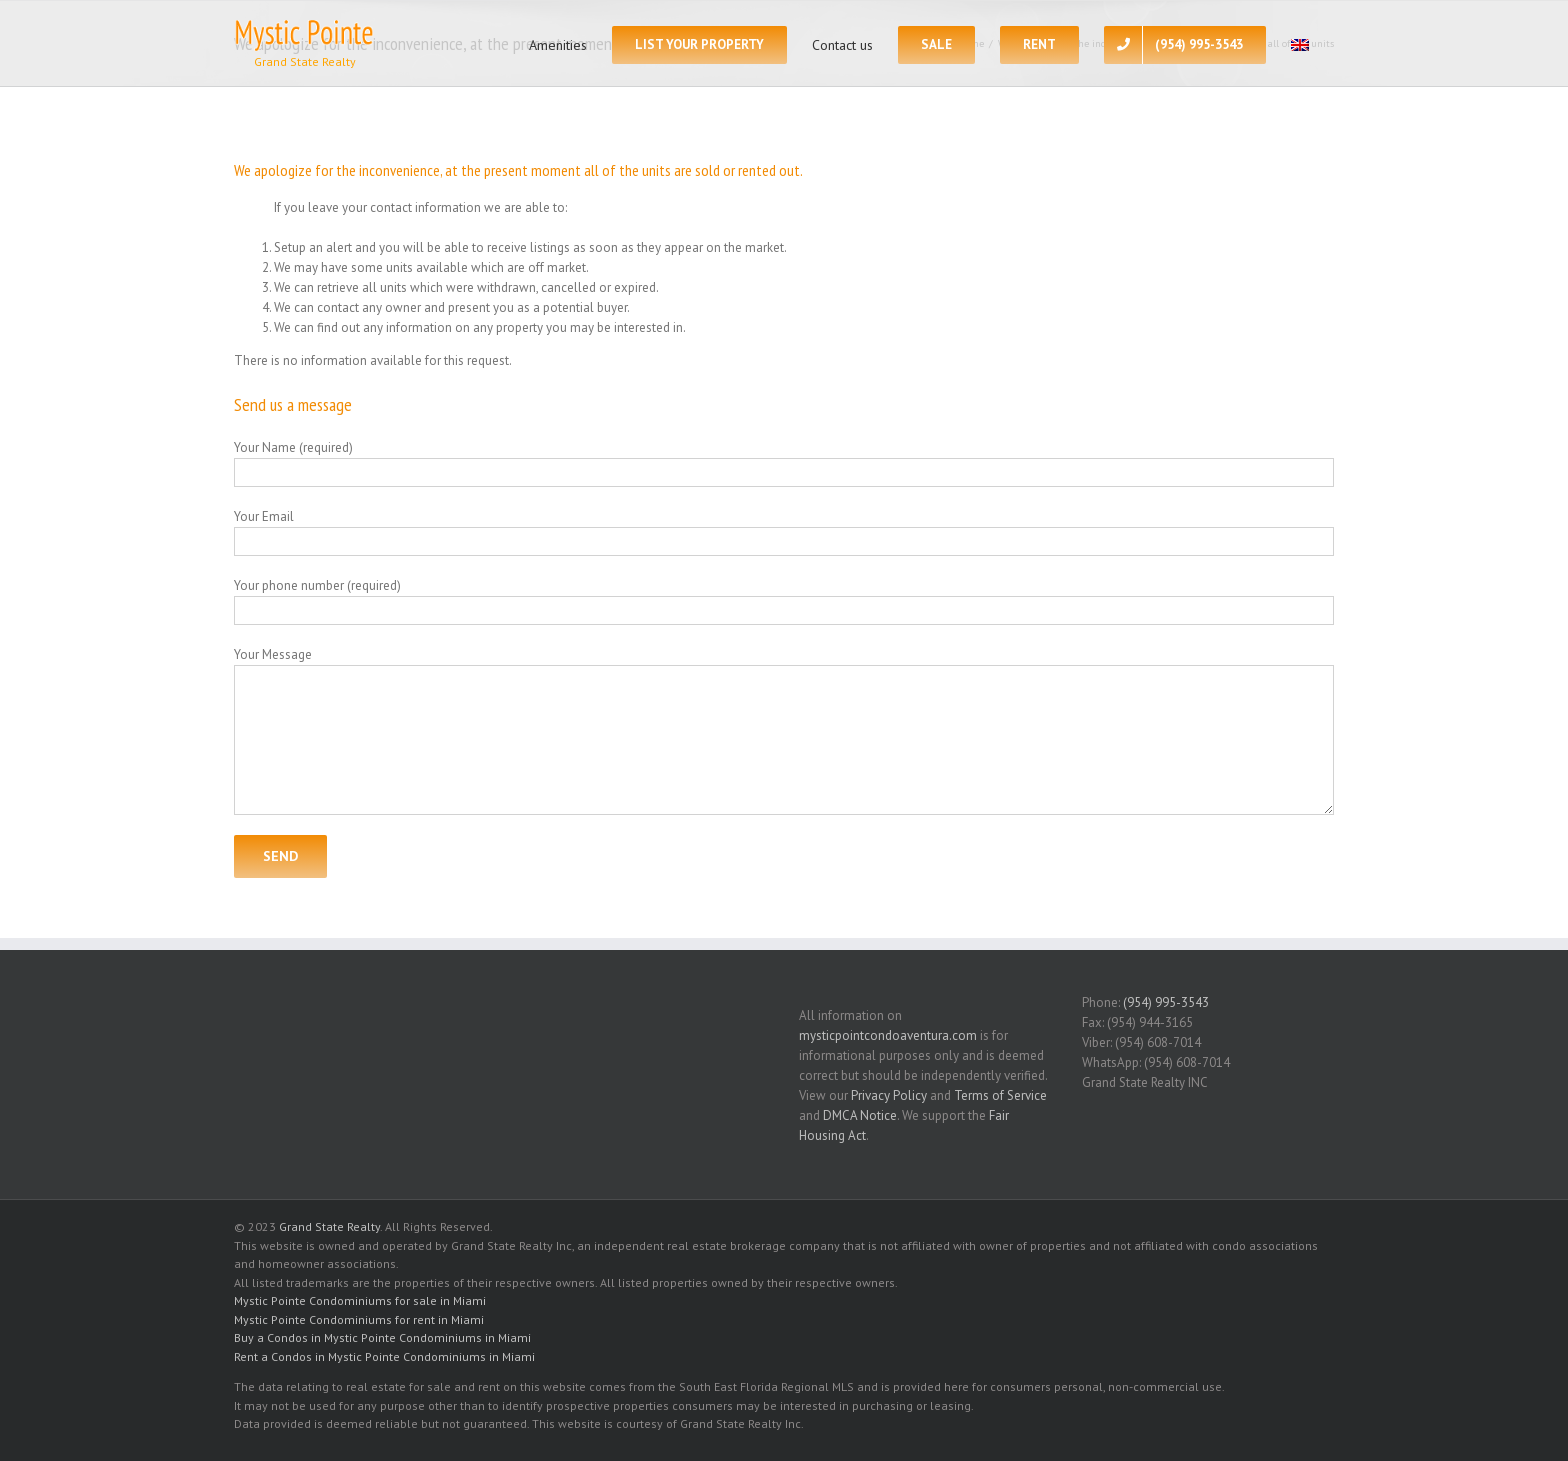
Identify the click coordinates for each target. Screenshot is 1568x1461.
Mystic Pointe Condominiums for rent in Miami (359, 1319)
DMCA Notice (860, 1115)
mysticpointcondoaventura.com (888, 1035)
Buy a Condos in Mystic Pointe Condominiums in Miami (382, 1337)
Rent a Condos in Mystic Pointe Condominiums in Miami (384, 1356)
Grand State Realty (329, 1226)
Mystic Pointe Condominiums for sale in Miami (360, 1300)
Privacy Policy (889, 1095)
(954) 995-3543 (1166, 1002)
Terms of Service (1000, 1095)
